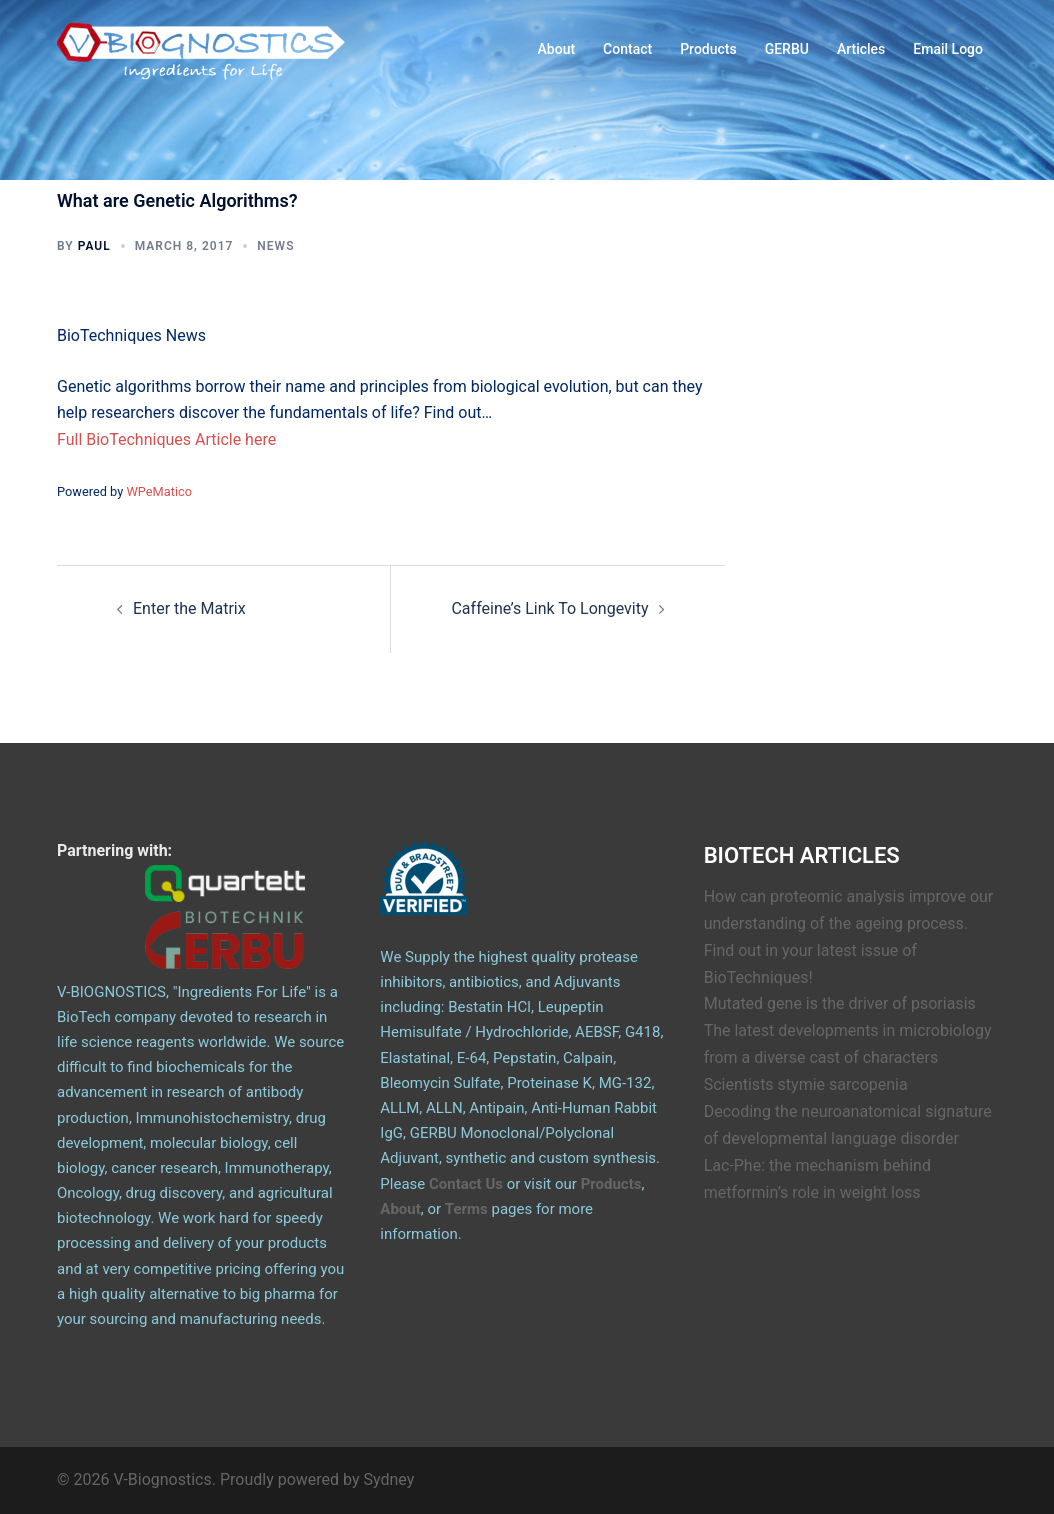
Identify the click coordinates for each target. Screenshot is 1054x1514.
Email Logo (948, 49)
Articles (861, 49)
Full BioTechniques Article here (166, 439)
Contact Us (466, 1184)
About (557, 49)
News (275, 246)
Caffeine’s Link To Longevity (549, 608)
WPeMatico (159, 491)
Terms (466, 1209)
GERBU (787, 49)
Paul (94, 246)
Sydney (389, 1479)
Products (708, 49)
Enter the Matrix (189, 608)
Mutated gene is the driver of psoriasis (840, 1003)
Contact (627, 49)
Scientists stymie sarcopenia (806, 1084)
